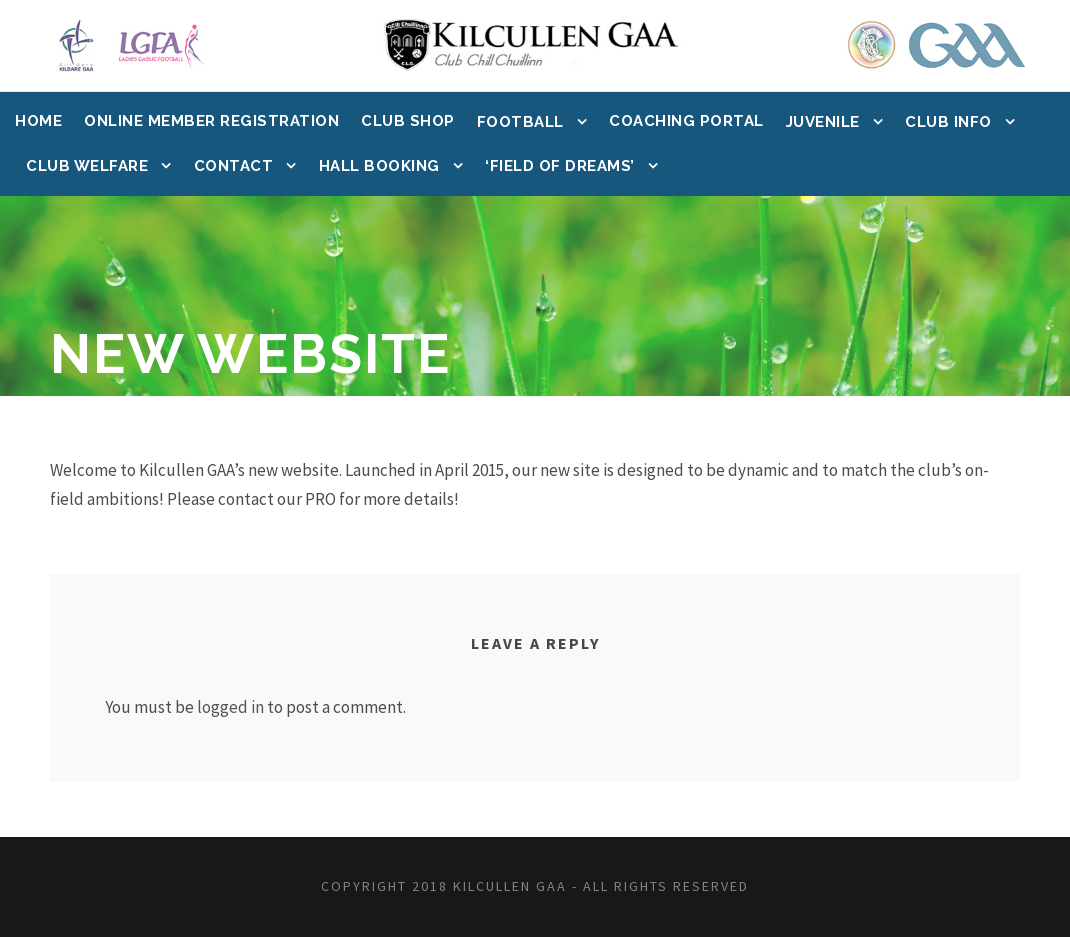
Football (520, 122)
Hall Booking (379, 166)
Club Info (948, 122)
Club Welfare (87, 166)
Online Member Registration (211, 121)
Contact (234, 166)
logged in (230, 707)
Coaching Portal (686, 121)
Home (38, 121)
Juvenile (823, 122)
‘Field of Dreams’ (560, 166)
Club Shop (408, 121)
